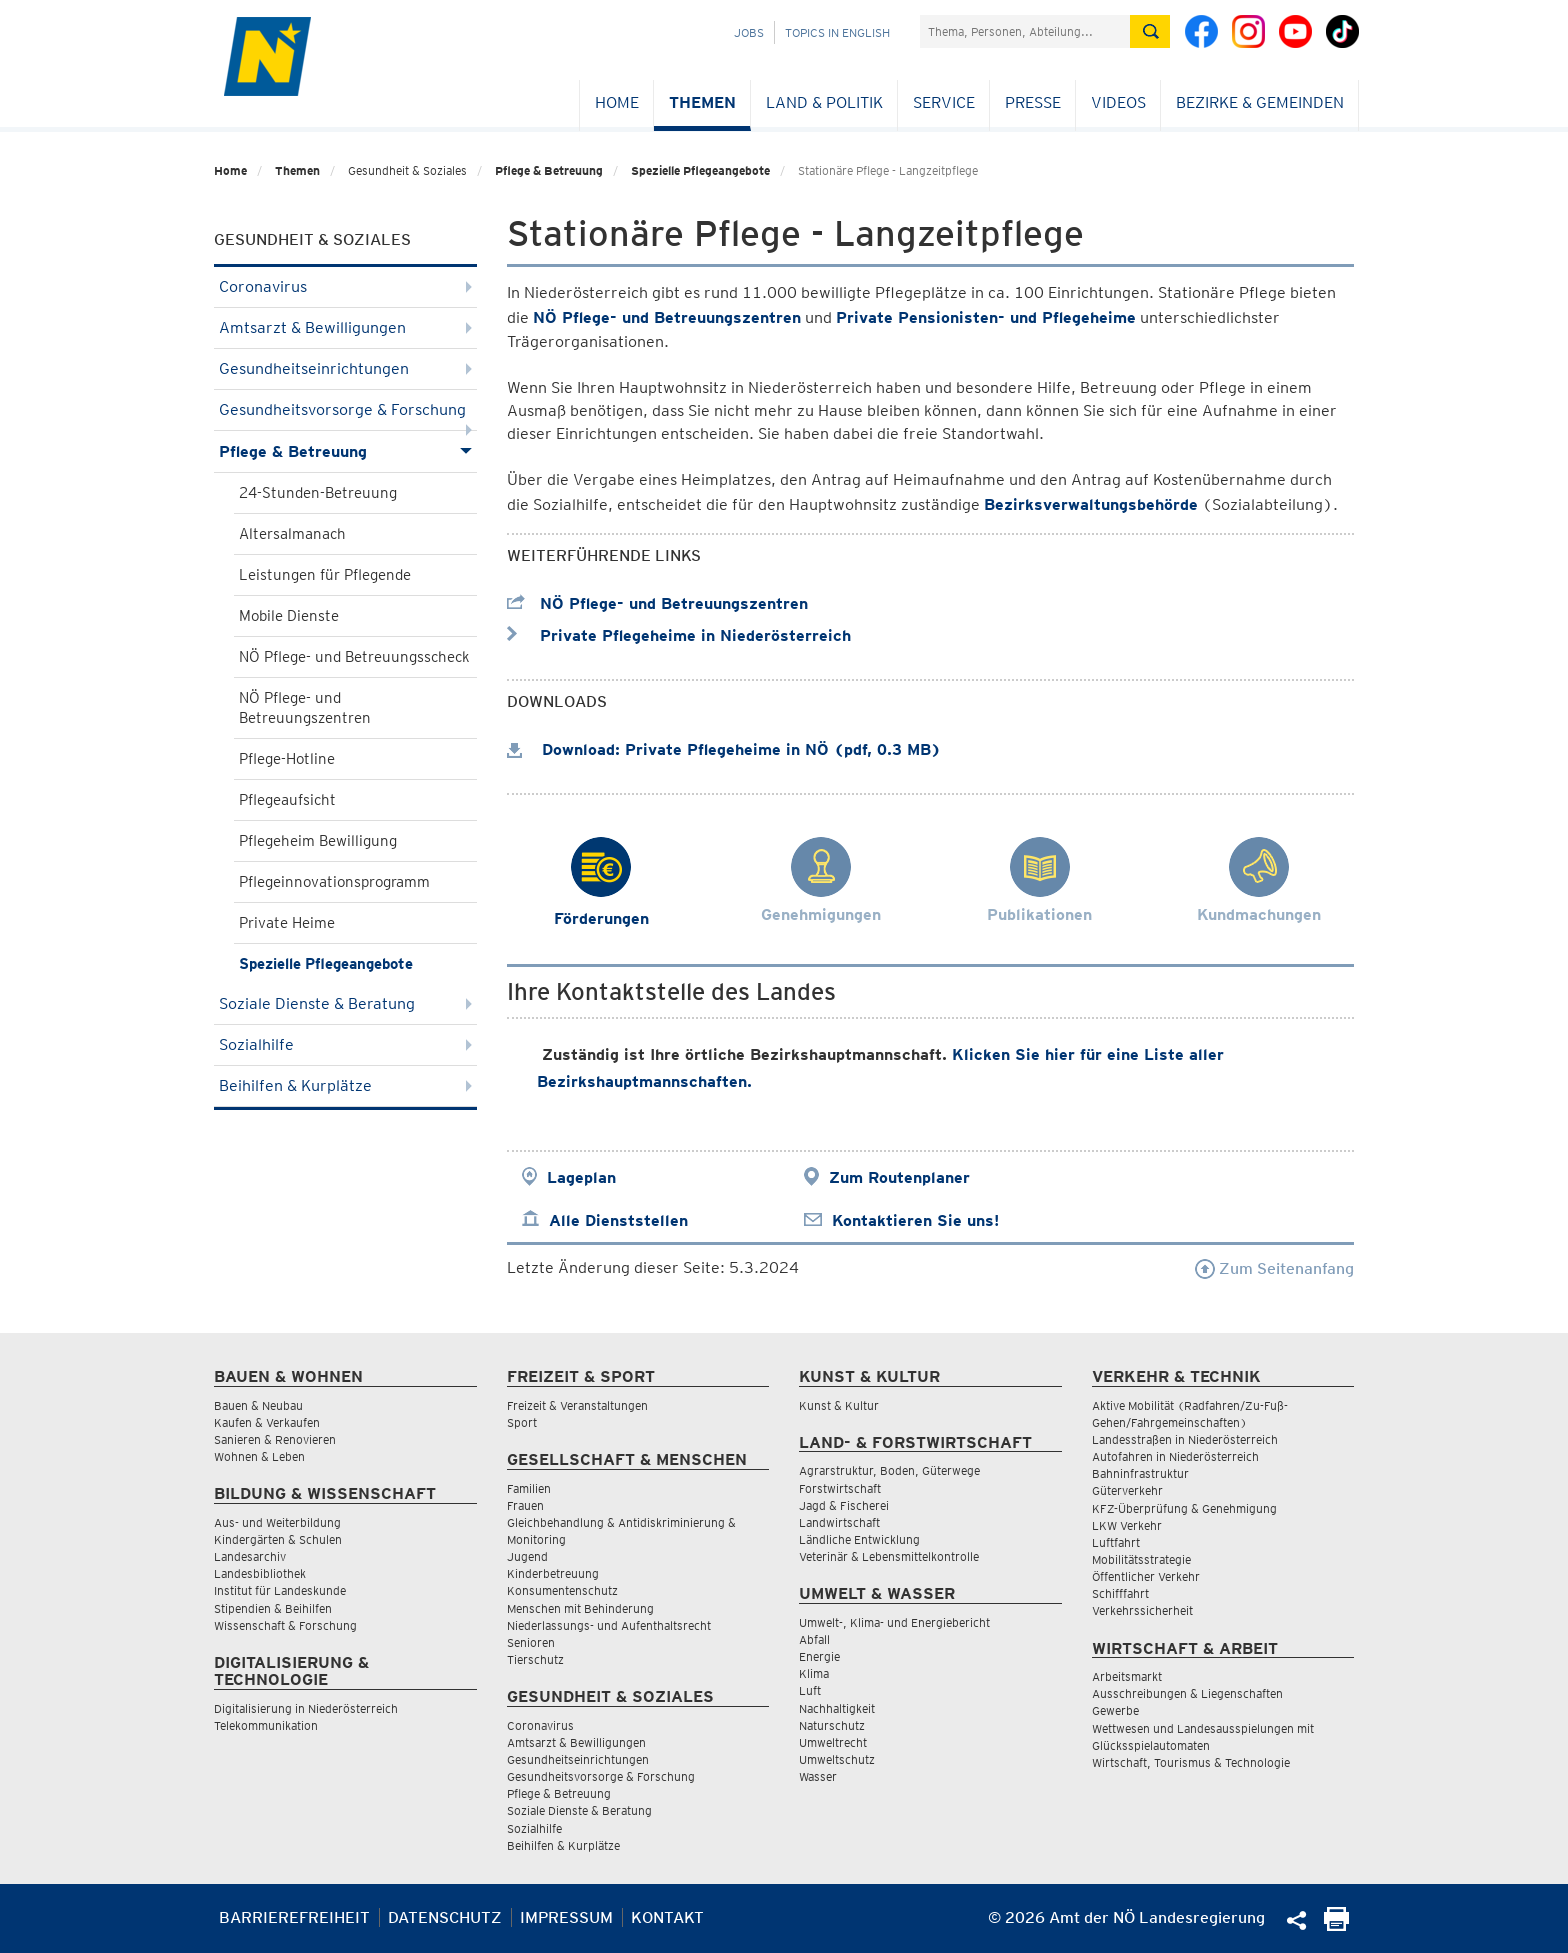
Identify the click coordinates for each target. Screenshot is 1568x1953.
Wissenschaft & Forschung (285, 1625)
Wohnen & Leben (259, 1456)
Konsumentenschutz (562, 1590)
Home (617, 102)
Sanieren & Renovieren (275, 1439)
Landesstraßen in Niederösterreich (1185, 1439)
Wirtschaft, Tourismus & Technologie (1191, 1762)
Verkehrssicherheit (1142, 1610)
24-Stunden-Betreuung (318, 493)
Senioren (531, 1642)
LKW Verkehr (1127, 1525)
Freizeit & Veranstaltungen (577, 1405)
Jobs (749, 32)
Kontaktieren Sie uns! (915, 1220)
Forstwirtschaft (840, 1488)
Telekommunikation (266, 1725)
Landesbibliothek (260, 1573)
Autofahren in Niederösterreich (1175, 1456)
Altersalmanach (292, 534)
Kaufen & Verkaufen (267, 1422)
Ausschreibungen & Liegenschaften (1187, 1693)
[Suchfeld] (1025, 31)
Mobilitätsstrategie (1141, 1559)
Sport (522, 1422)
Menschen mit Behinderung (580, 1608)
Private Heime (287, 923)
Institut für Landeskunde (280, 1590)
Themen (702, 102)
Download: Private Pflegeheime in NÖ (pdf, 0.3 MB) (724, 749)
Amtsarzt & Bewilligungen (345, 327)
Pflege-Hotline (287, 759)
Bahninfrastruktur (1140, 1473)
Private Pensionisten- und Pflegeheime (986, 317)
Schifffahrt (1120, 1593)
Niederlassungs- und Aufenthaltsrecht (609, 1625)
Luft (810, 1690)
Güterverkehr (1127, 1490)
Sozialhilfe (345, 1044)
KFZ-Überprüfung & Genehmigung (1184, 1508)
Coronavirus (345, 286)
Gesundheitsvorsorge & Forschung (345, 415)
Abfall (814, 1639)
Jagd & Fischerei (844, 1505)
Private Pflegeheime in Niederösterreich (679, 635)
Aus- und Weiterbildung (277, 1522)
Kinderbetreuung (553, 1573)
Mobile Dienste (289, 616)
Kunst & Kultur (839, 1405)
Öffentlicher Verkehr (1146, 1576)
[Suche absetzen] (1150, 31)
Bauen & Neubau (258, 1405)
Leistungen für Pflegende (325, 575)
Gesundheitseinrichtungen (345, 368)
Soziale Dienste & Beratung (345, 1003)
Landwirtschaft (839, 1522)
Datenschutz (445, 1917)
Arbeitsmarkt (1127, 1676)
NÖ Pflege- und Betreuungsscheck (354, 657)
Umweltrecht (833, 1742)
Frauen (525, 1505)
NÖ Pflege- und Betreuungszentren (305, 708)
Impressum (566, 1917)
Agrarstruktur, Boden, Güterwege (889, 1470)
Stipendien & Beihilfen (273, 1608)
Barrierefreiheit (294, 1917)
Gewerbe (1115, 1710)
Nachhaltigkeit (837, 1708)
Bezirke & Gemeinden (1260, 102)
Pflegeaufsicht (287, 800)
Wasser (818, 1776)
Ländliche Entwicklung (859, 1539)
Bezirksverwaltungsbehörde (1091, 504)
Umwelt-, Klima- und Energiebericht (894, 1622)
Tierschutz (535, 1659)
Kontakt (667, 1917)
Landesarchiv (250, 1556)
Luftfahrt (1116, 1542)
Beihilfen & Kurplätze (345, 1085)
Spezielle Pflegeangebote (700, 170)
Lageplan (581, 1177)
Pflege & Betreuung (549, 170)
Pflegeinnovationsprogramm (334, 882)
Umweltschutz (837, 1759)
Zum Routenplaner (899, 1177)
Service (944, 102)
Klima (814, 1673)
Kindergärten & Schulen (278, 1539)
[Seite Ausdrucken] (1336, 1925)
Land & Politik (824, 102)
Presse (1033, 102)
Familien (529, 1488)
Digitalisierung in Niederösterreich (306, 1708)
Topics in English (837, 32)
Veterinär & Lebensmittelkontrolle (889, 1556)
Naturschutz (832, 1725)
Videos (1118, 102)
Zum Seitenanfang (1274, 1268)
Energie (819, 1656)
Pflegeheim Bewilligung (318, 841)
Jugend (527, 1556)
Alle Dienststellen (618, 1220)
